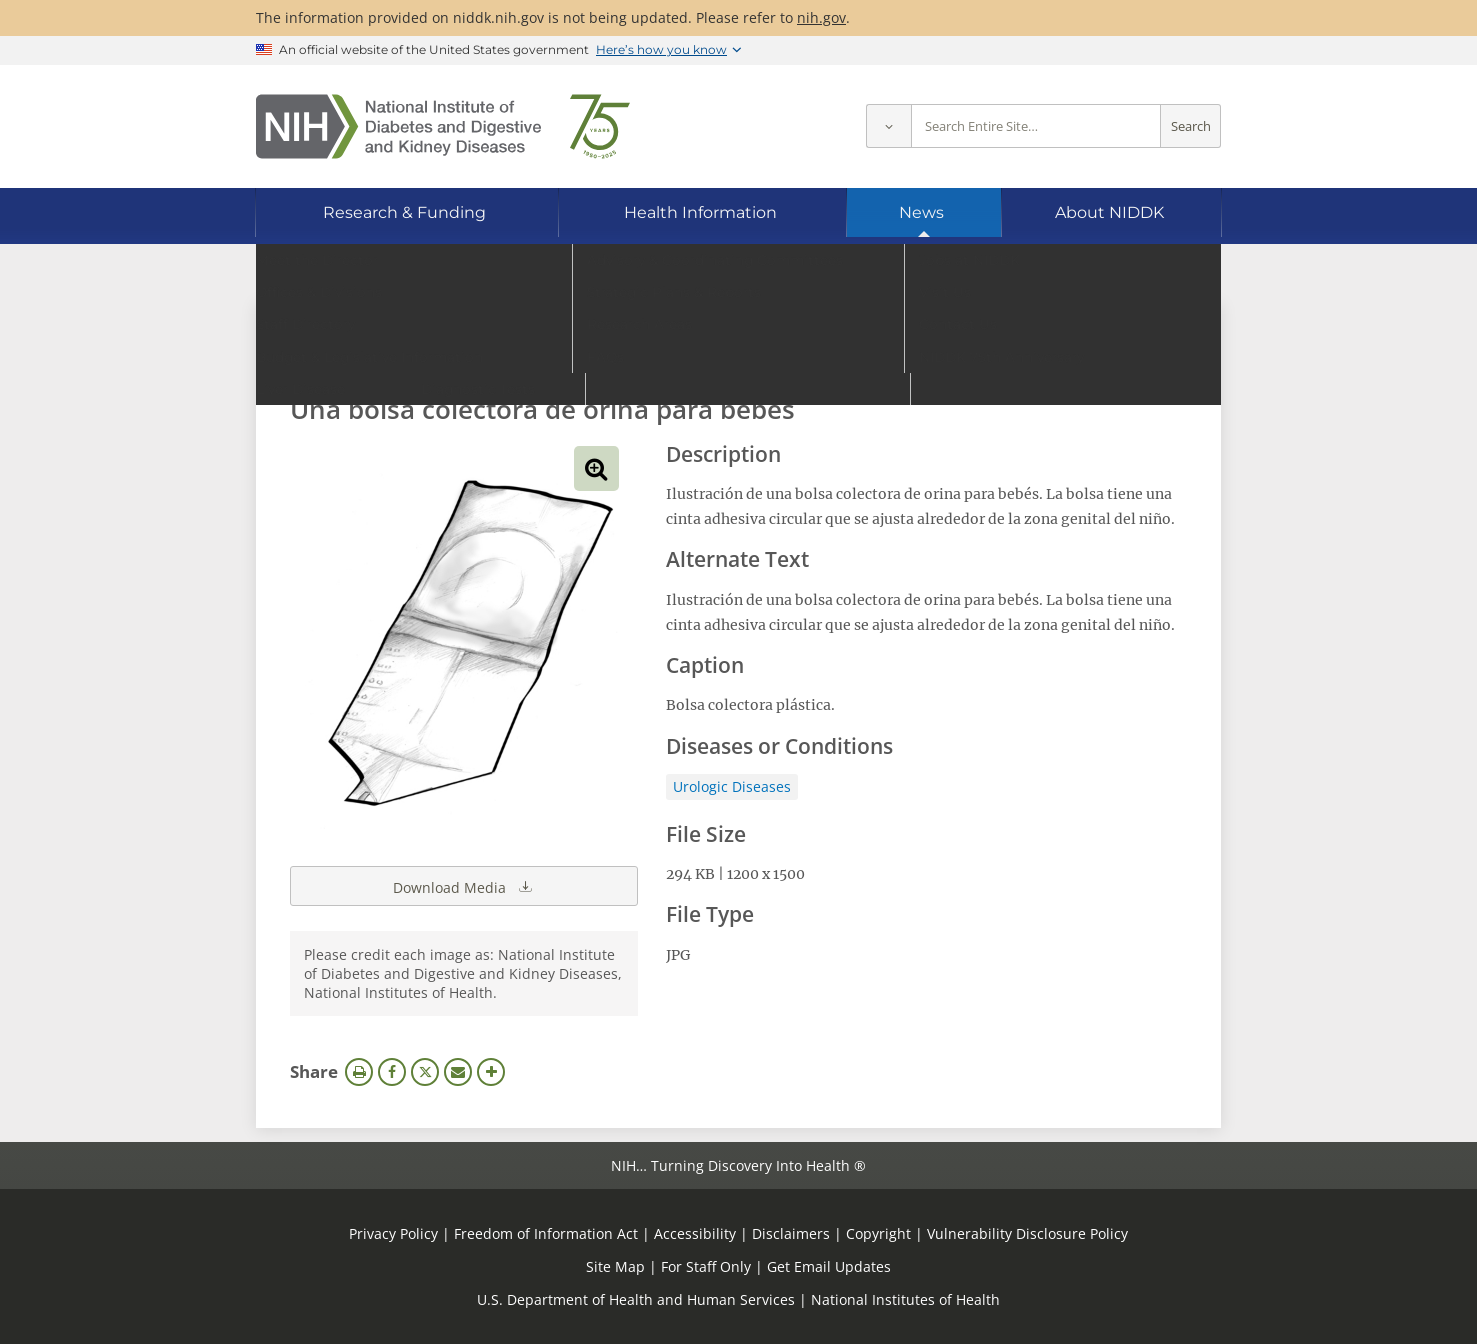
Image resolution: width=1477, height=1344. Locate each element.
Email (458, 1072)
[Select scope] (888, 126)
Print (359, 1072)
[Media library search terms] (708, 354)
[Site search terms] (1036, 126)
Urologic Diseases (732, 786)
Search (1191, 126)
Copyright (878, 1233)
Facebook (392, 1072)
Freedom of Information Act (546, 1233)
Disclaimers (791, 1233)
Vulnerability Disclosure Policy (1027, 1233)
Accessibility (695, 1233)
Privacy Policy (393, 1233)
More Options (491, 1072)
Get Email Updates (829, 1266)
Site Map (615, 1266)
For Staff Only (706, 1266)
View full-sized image (596, 468)
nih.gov (821, 17)
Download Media (464, 886)
